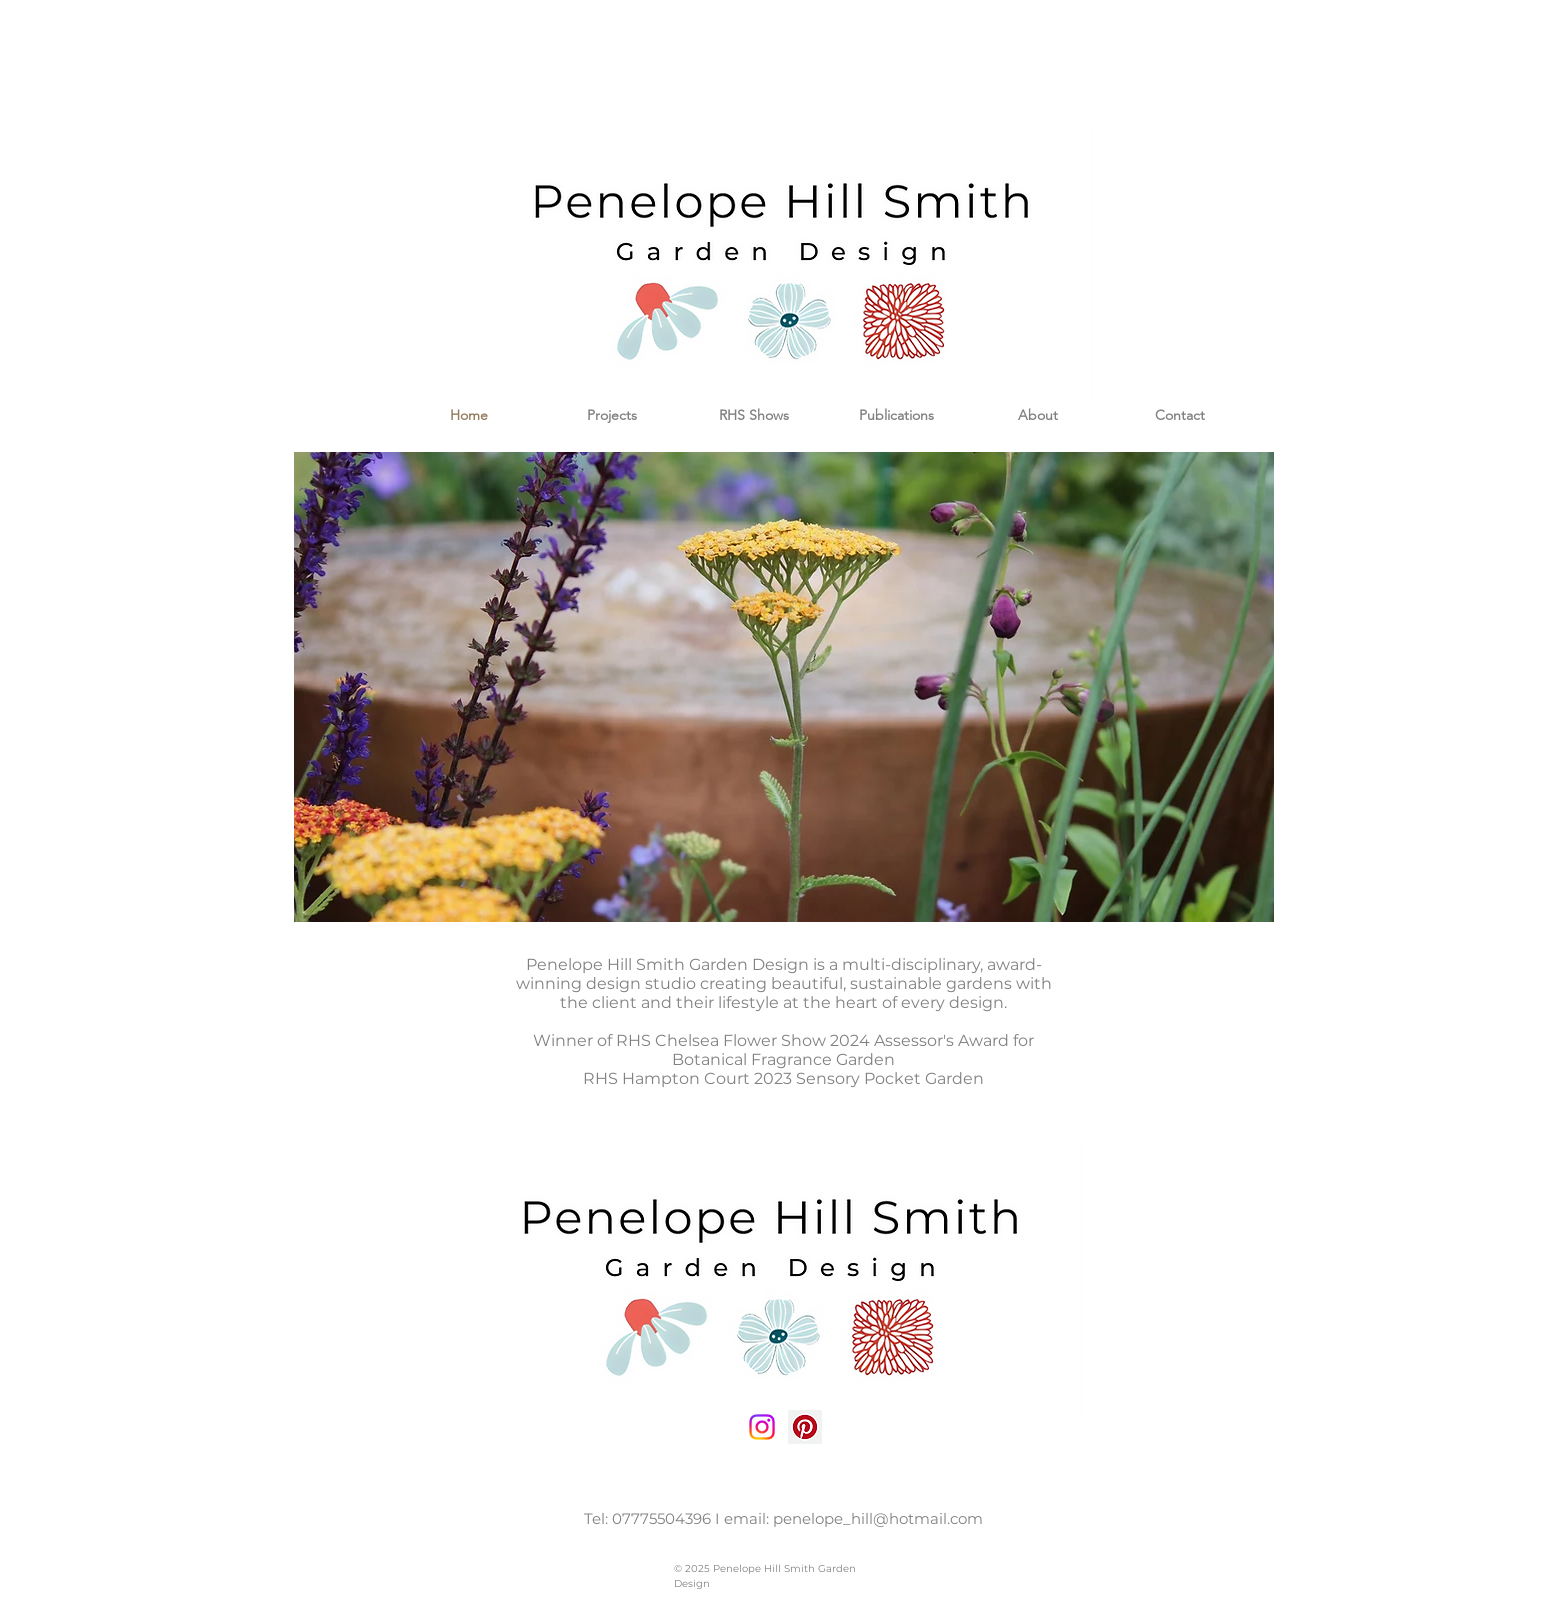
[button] (784, 687)
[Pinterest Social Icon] (805, 1427)
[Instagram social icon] (762, 1427)
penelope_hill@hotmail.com (878, 1518)
